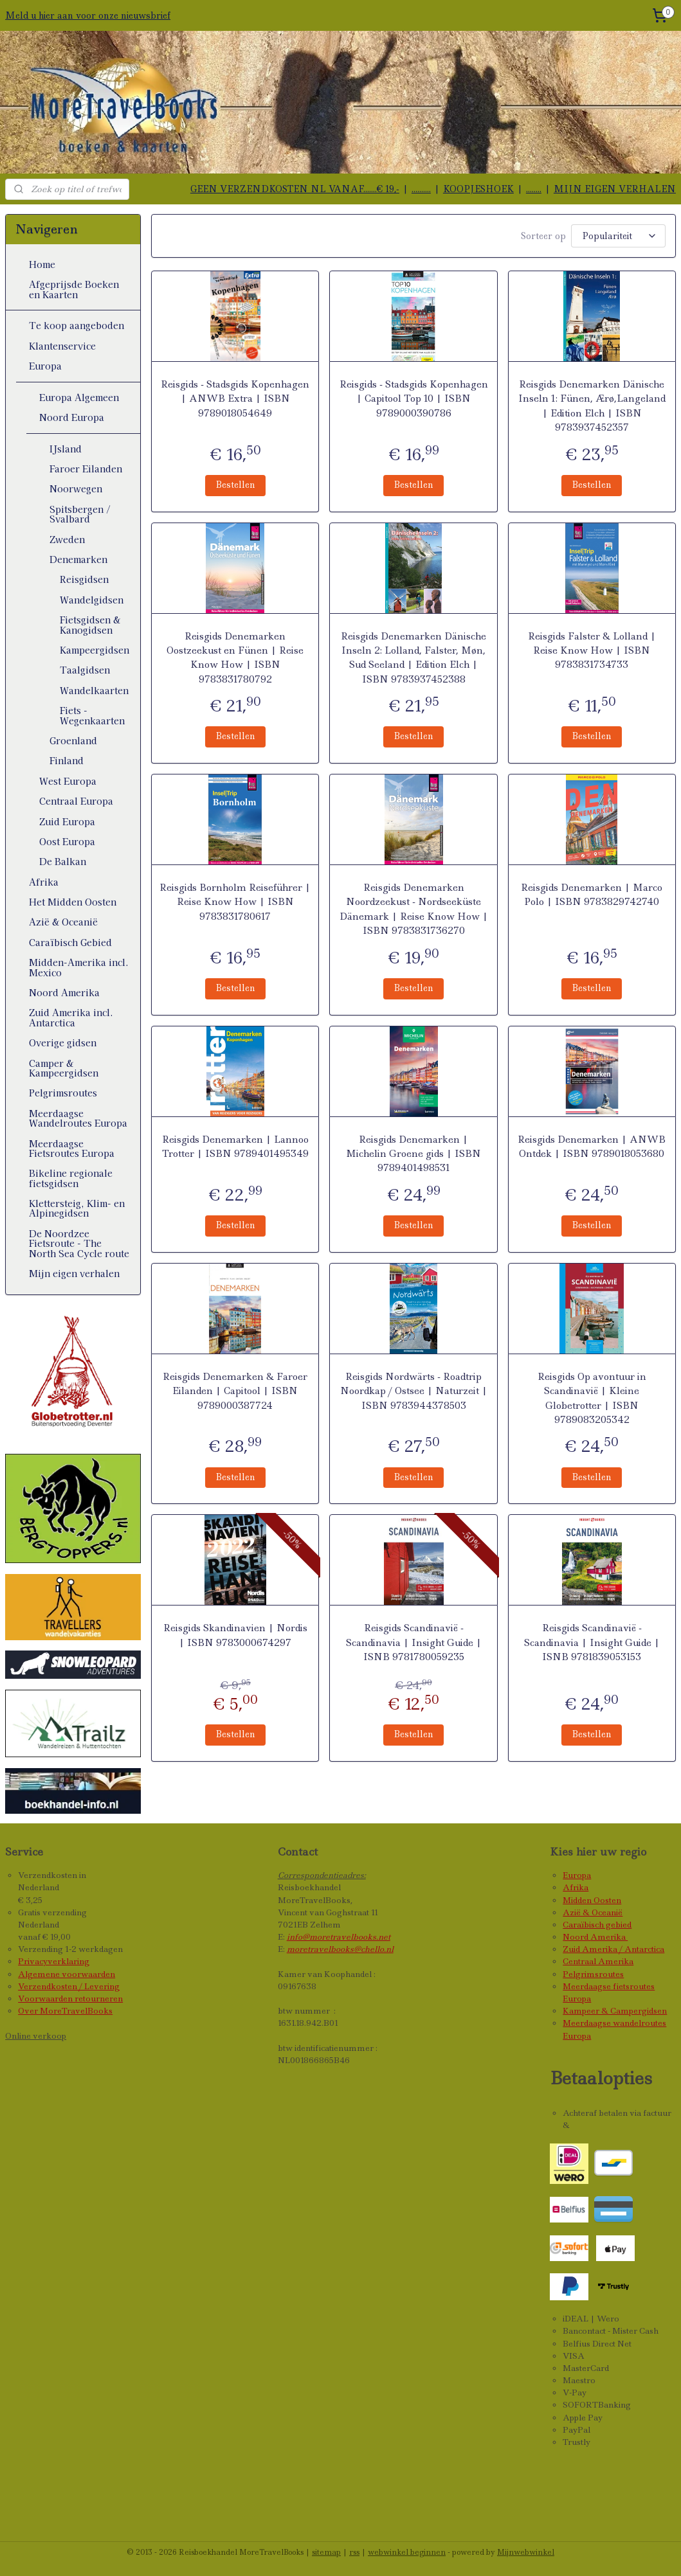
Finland (67, 760)
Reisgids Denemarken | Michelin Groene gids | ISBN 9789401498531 (413, 1152)
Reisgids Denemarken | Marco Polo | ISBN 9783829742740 (591, 892)
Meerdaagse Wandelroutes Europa (78, 1118)
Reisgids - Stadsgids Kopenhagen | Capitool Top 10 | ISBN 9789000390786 (413, 397)
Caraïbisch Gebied (70, 942)
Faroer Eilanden (86, 468)
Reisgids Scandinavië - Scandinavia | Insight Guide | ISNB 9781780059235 (413, 1641)
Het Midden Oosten (72, 901)
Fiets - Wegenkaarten (92, 715)
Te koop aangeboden (76, 325)
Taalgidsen (85, 669)
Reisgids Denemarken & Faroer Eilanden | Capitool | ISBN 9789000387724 (235, 1389)
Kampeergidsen (94, 649)
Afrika (44, 881)
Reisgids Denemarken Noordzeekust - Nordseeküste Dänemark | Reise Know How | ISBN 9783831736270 (413, 907)
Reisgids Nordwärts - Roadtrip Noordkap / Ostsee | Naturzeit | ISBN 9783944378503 (413, 1389)
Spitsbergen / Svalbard (80, 514)
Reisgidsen (84, 579)
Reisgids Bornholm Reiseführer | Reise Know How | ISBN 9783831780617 (235, 900)
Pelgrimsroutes (63, 1092)
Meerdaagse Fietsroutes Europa (71, 1148)
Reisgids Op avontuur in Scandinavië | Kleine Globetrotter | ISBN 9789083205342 (592, 1396)
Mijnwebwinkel (525, 2552)
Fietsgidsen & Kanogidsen (90, 624)
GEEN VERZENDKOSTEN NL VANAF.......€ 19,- (294, 189)
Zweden (67, 539)
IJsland (66, 448)
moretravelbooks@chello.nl (340, 1949)
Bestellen (235, 482)
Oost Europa (67, 841)
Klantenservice (62, 345)
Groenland (73, 740)
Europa (45, 365)
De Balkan (62, 861)
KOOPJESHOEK (478, 189)
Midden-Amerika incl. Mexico (79, 967)
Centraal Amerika (598, 1961)
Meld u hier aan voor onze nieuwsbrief (87, 15)
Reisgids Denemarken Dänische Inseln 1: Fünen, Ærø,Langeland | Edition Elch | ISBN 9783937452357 (592, 404)
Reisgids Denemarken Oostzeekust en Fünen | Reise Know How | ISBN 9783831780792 (235, 656)
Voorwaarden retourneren (70, 1998)
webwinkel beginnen (407, 2552)
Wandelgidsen (91, 599)
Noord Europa (71, 417)
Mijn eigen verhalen (74, 1273)
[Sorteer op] (618, 235)
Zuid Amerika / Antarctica (613, 1949)
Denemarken (78, 559)
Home (42, 264)
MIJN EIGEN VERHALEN (615, 189)
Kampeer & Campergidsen (615, 2010)
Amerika (609, 1936)
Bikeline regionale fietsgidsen (71, 1178)
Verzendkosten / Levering (69, 1986)
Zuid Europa (67, 821)
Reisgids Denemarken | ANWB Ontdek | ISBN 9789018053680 (592, 1144)
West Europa (67, 780)
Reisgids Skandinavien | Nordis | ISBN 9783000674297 (235, 1633)
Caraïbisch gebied (597, 1924)
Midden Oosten (592, 1900)
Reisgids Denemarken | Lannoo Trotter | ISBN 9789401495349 (235, 1144)
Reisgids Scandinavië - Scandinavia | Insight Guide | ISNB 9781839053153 (592, 1641)
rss (354, 2552)
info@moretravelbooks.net (338, 1936)
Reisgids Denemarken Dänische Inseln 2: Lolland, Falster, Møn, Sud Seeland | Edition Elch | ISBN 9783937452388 (413, 656)
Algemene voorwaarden (66, 1974)
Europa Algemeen (79, 397)
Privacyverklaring (53, 1961)
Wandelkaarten (94, 690)
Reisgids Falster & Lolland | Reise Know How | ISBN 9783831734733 (592, 649)
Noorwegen (76, 488)
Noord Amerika (64, 992)
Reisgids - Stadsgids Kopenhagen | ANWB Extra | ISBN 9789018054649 (235, 397)
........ (533, 189)
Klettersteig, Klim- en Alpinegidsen (77, 1208)
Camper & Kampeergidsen (63, 1068)
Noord (576, 1936)
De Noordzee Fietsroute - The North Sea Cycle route (79, 1243)
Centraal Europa (76, 800)
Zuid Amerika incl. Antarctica (71, 1017)
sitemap (326, 2552)
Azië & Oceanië (63, 921)
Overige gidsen (62, 1042)
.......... (421, 189)
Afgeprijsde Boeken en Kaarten (74, 289)
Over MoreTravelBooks (65, 2010)
